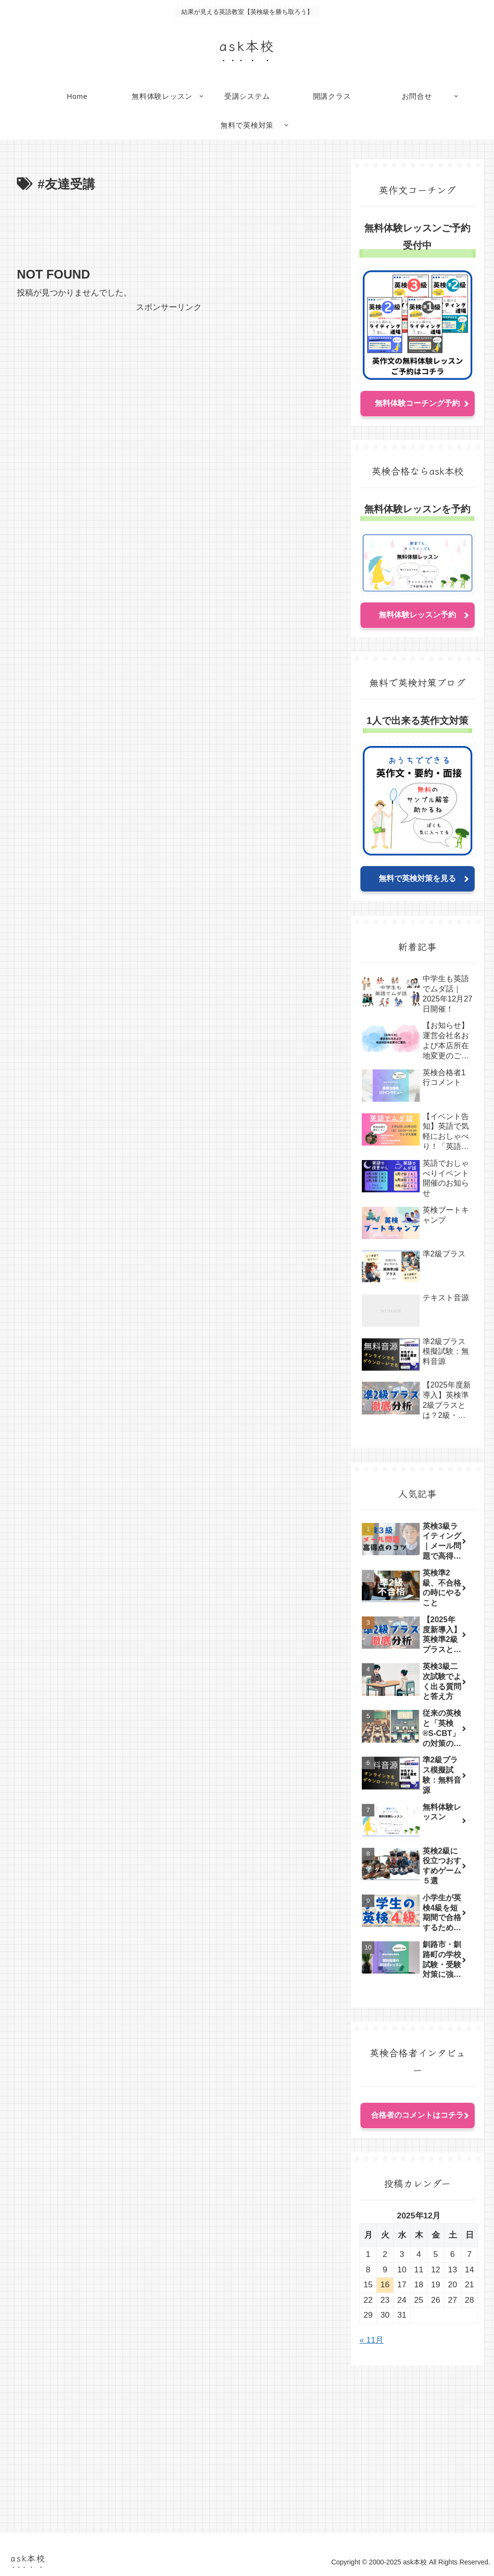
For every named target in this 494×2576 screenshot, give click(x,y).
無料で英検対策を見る (417, 878)
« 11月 (371, 2340)
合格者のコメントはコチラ (417, 2115)
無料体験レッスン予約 (417, 615)
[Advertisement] (169, 224)
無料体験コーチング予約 (417, 403)
